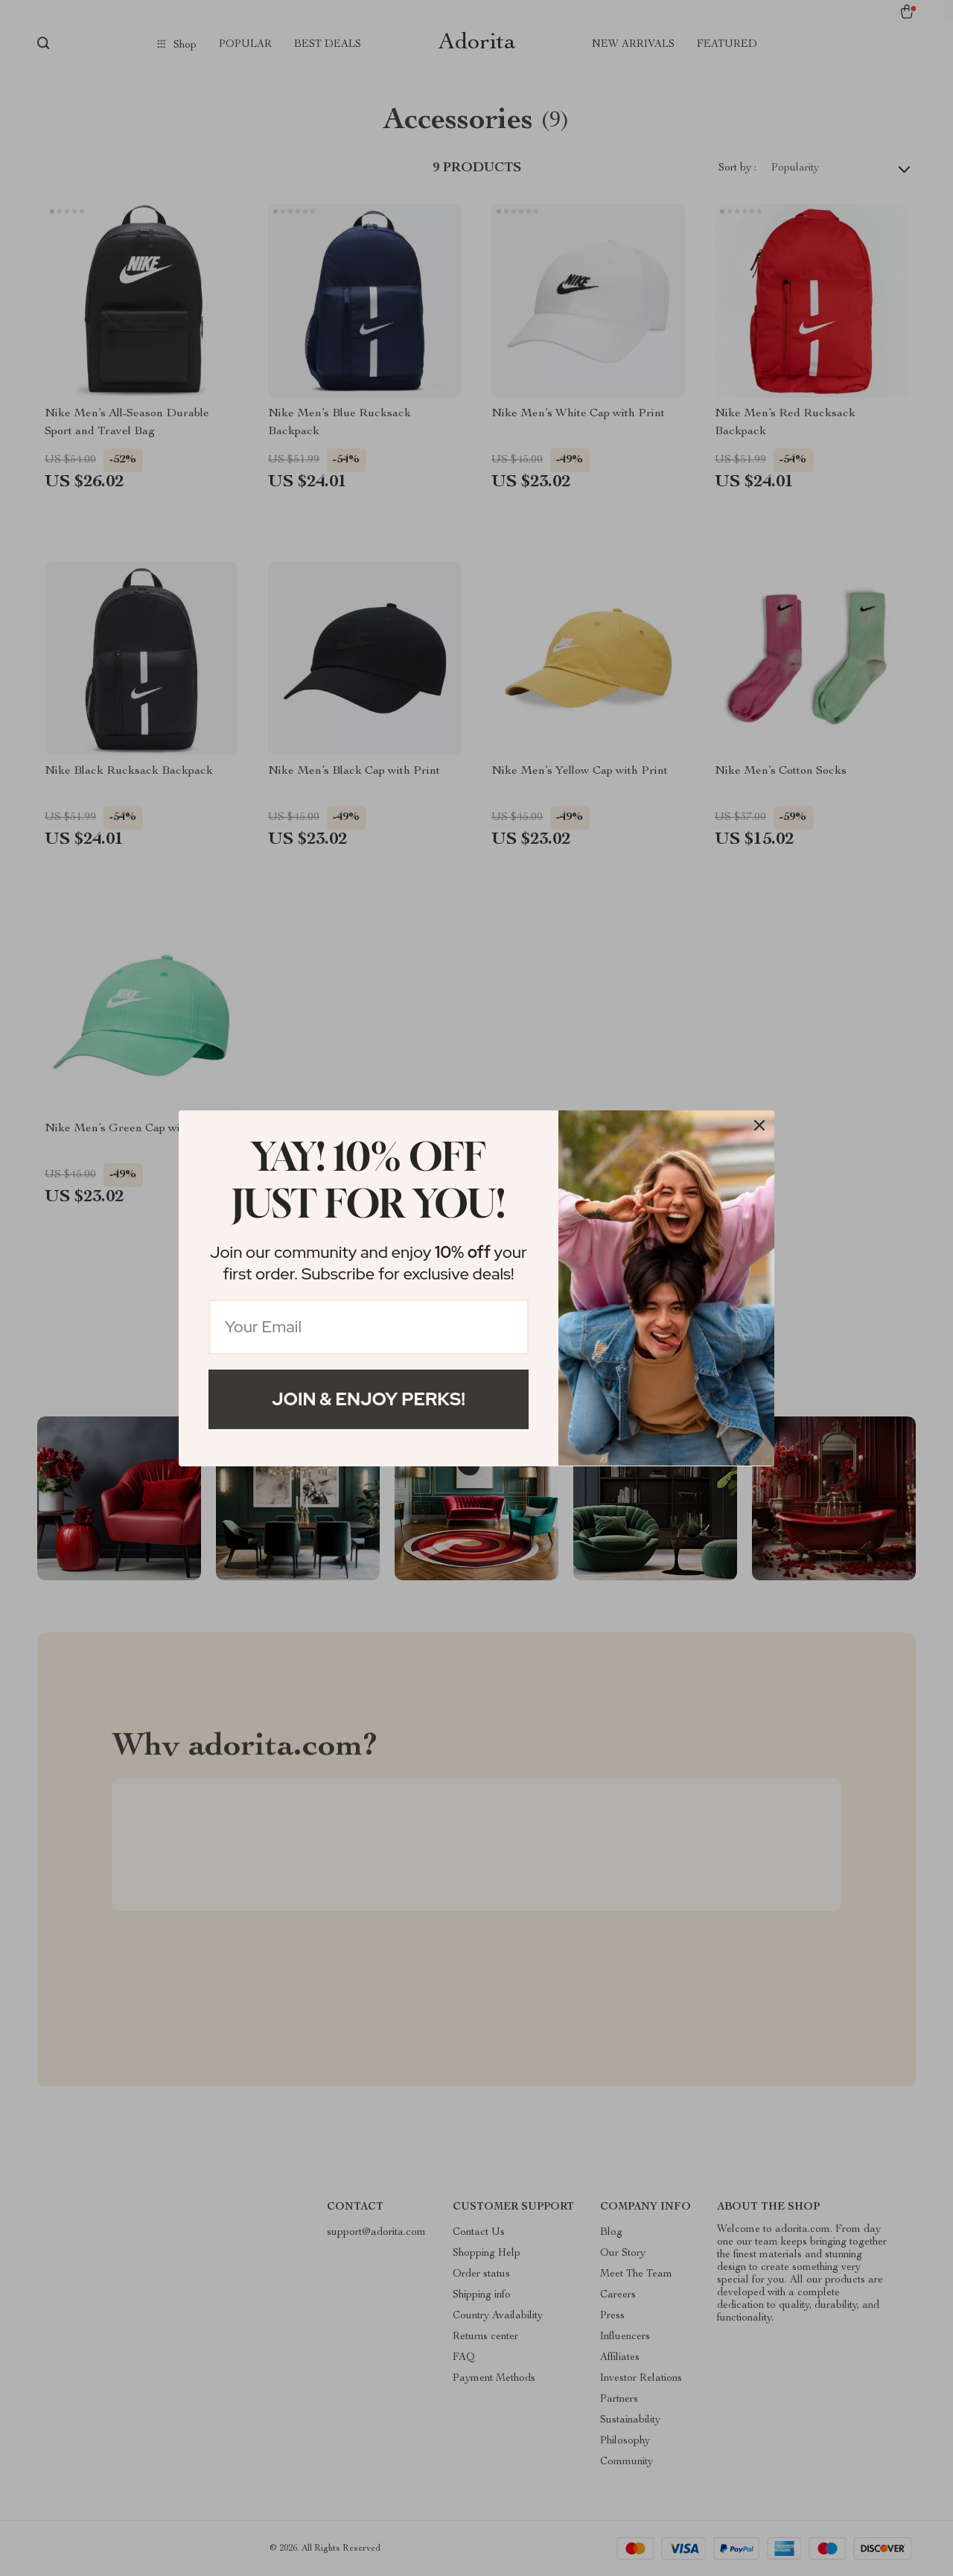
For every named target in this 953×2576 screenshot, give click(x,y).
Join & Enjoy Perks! (368, 1399)
